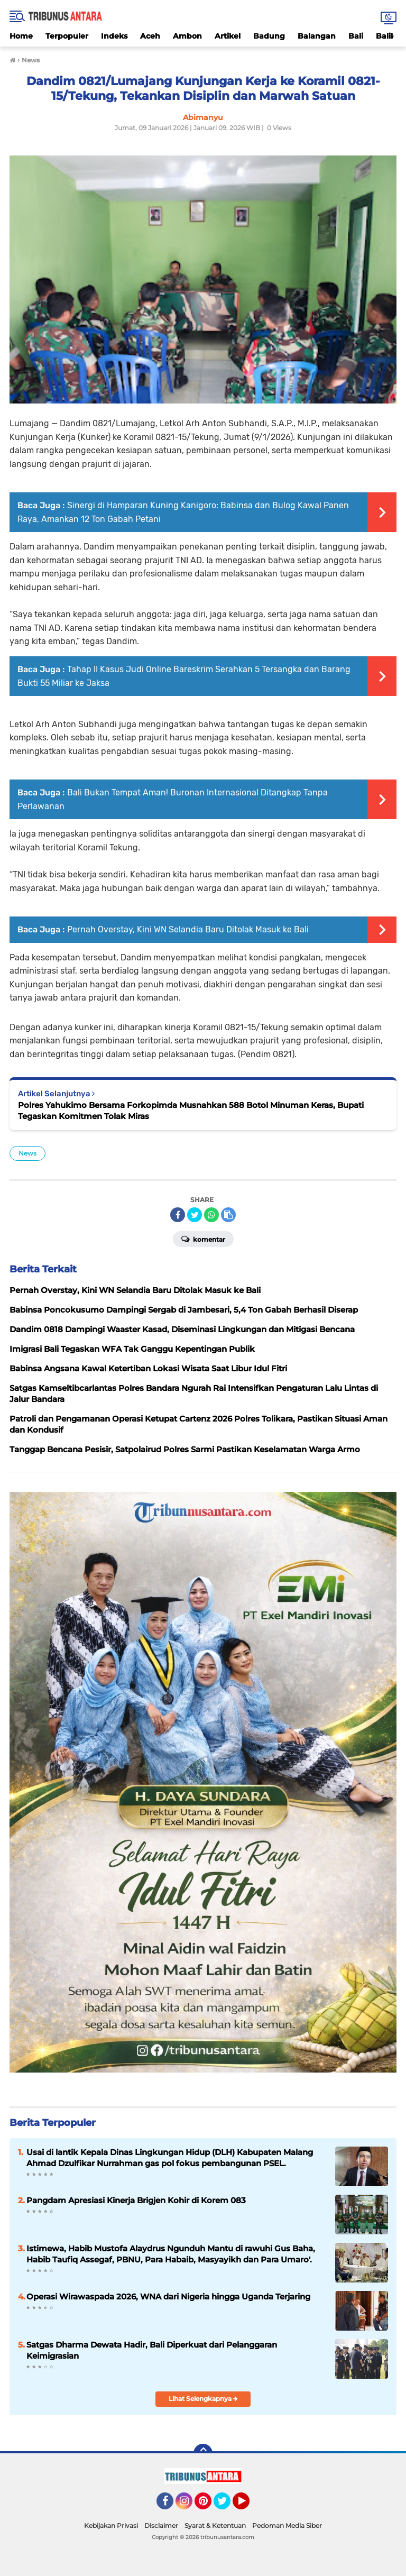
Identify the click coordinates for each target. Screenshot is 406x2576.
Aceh (150, 36)
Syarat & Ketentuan (215, 2525)
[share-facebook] (177, 1214)
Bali (355, 36)
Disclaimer (161, 2525)
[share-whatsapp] (211, 1214)
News (27, 1153)
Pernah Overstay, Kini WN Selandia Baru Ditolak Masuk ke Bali (188, 929)
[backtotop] (203, 2453)
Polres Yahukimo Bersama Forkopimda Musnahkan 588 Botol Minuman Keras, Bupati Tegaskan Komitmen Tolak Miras (191, 1110)
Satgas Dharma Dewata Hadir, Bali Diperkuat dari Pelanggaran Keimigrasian (151, 2350)
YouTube (248, 2505)
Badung (269, 36)
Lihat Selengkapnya (203, 2399)
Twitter (227, 2505)
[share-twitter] (194, 1214)
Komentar (203, 1238)
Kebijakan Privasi (111, 2525)
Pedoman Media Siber (287, 2525)
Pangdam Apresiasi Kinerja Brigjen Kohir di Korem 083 (136, 2200)
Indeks (114, 36)
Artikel (228, 36)
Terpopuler (66, 36)
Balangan (317, 36)
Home (21, 36)
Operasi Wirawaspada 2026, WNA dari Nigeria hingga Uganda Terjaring (168, 2296)
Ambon (187, 36)
